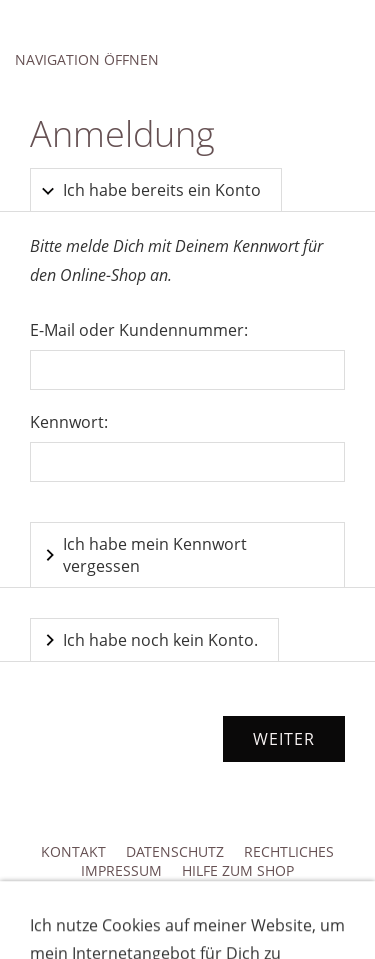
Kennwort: (69, 422)
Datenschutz (175, 851)
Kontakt (73, 851)
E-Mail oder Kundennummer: (139, 330)
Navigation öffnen (87, 59)
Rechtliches (289, 851)
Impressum (121, 870)
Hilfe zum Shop (238, 870)
